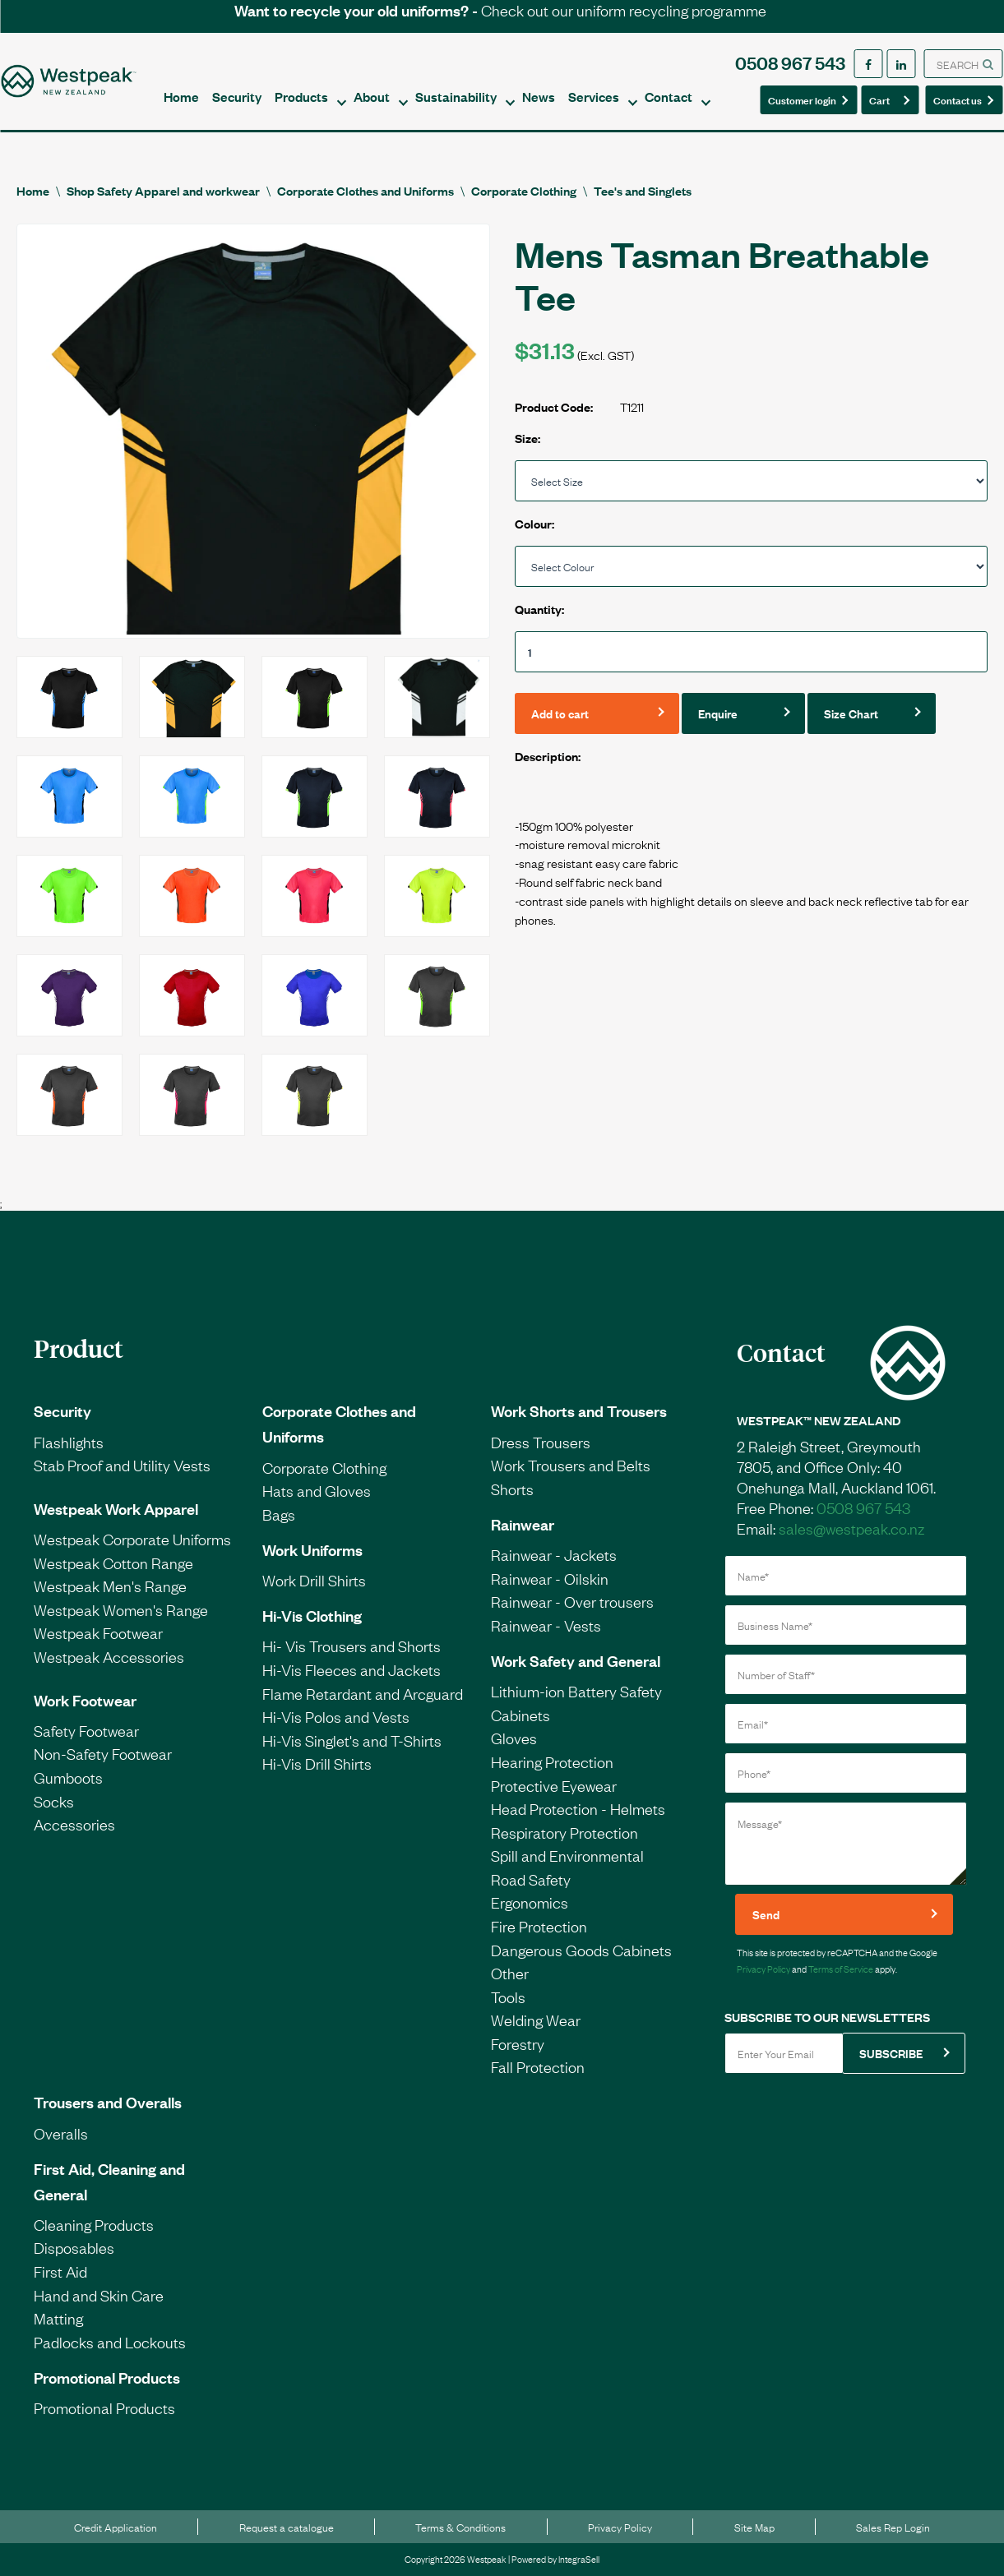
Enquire (718, 713)
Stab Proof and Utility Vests (122, 1465)
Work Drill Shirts (314, 1580)
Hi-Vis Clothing (312, 1615)
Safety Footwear (86, 1730)
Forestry (517, 2043)
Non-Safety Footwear (103, 1753)
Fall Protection (538, 2066)
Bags (278, 1514)
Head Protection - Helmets (578, 1808)
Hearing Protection (552, 1761)
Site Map (754, 2526)
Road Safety (531, 1879)
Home (181, 96)
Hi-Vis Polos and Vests (335, 1716)
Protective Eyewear (554, 1785)
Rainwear (522, 1524)
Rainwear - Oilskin (549, 1578)
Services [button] (593, 96)
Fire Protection (539, 1926)
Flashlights (69, 1442)
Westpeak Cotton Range (113, 1562)
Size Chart (851, 713)
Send (766, 1914)
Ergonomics (529, 1902)
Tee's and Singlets (643, 190)
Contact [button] (668, 96)
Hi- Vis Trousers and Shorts (351, 1645)
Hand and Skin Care (99, 2295)
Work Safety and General (575, 1660)
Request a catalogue (286, 2526)
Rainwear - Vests (546, 1625)
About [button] (372, 96)
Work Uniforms (312, 1549)
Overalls (61, 2133)
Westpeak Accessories (109, 1656)
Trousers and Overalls (108, 2101)
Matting (58, 2318)
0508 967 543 (790, 62)
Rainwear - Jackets (554, 1554)
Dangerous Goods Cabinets (581, 1950)
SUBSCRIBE (891, 2052)
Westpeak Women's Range (121, 1609)
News (538, 96)
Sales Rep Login (893, 2526)
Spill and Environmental (567, 1855)
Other (510, 1973)
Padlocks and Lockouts (110, 2342)
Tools (508, 1996)
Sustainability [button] (456, 96)
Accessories (74, 1824)
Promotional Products (107, 2377)
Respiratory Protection (564, 1832)
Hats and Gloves (316, 1490)
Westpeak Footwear (98, 1632)
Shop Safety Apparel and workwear (163, 190)
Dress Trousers (540, 1442)
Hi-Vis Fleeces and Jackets (351, 1669)
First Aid (60, 2271)
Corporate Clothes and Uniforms (365, 190)
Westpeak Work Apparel (116, 1508)
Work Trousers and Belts (570, 1465)
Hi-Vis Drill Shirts (317, 1763)
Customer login (802, 99)
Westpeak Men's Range (110, 1585)
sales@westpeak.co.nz (851, 1528)
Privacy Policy (763, 1968)
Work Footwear (85, 1699)
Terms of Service (840, 1968)
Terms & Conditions (460, 2526)
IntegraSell (578, 2558)
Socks (54, 1801)
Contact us (958, 99)
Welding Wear (536, 2019)
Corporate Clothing (523, 190)
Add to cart (560, 713)
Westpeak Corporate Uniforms (132, 1539)
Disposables (74, 2247)
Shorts (512, 1488)
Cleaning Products (94, 2224)
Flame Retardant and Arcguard (362, 1693)
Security (236, 96)
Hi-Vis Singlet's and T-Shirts (352, 1740)
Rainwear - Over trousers (572, 1601)
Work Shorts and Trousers (579, 1410)
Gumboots (68, 1777)
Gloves (514, 1737)
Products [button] (301, 96)
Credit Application (115, 2526)
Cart (884, 99)
